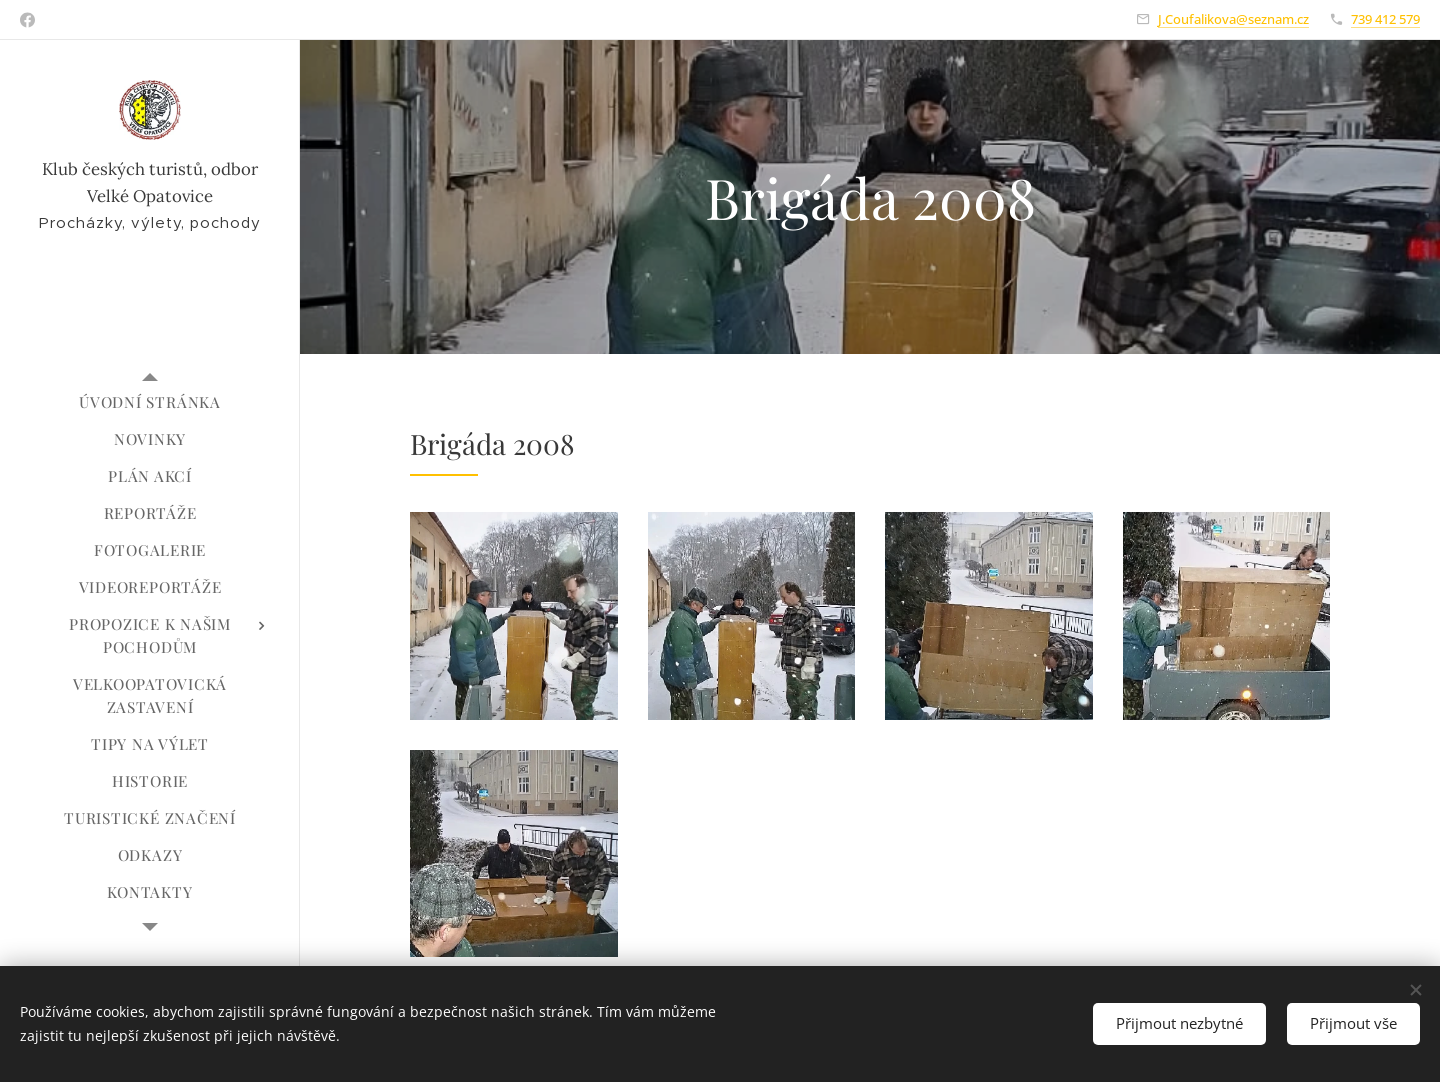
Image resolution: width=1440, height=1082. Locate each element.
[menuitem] (150, 402)
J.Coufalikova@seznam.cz (1233, 19)
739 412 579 (1385, 19)
